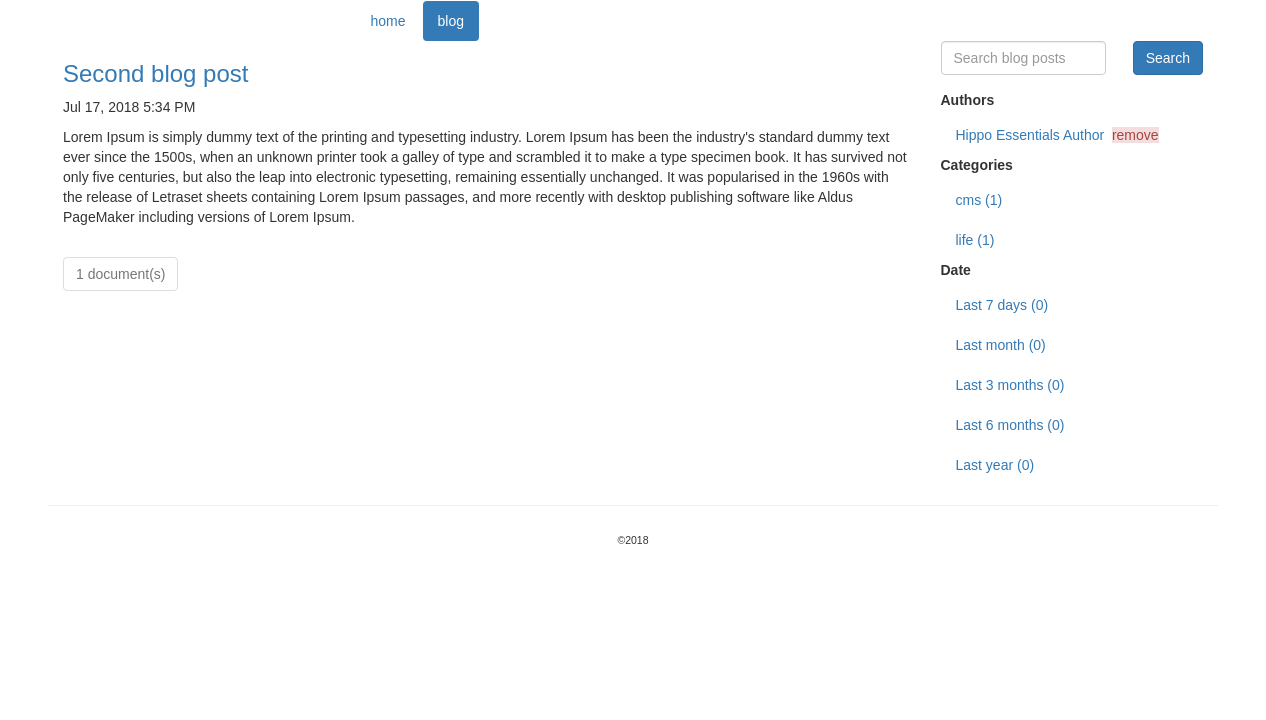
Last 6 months (1010, 425)
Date (956, 270)
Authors (968, 100)
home (388, 21)
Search (1168, 58)
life (975, 240)
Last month (1001, 345)
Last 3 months (1010, 385)
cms (979, 200)
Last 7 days (1002, 305)
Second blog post (155, 73)
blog (451, 21)
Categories (977, 165)
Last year (995, 465)
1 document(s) (120, 274)
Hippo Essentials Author (1057, 135)
